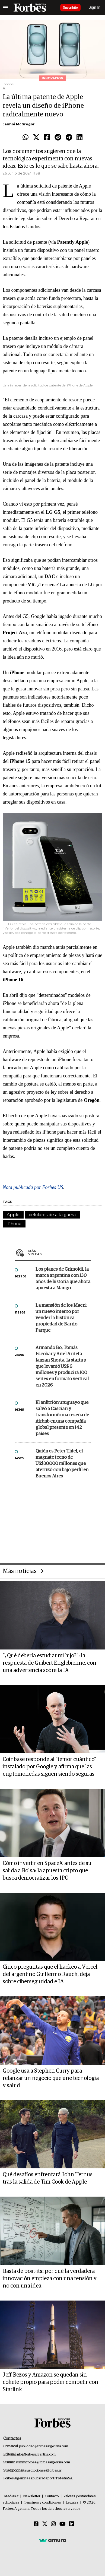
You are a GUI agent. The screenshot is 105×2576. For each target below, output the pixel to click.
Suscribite (70, 7)
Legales (72, 2502)
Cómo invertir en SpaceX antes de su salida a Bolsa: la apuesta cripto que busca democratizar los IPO (47, 1871)
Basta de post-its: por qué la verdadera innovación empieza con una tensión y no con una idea (50, 2279)
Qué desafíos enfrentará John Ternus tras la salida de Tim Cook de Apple (48, 2178)
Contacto (52, 2496)
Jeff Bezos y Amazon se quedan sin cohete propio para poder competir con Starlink (50, 2382)
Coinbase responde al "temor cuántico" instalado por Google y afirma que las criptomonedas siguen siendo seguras (49, 1767)
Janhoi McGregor (19, 124)
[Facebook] (36, 2524)
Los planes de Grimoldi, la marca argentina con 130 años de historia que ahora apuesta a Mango (63, 1278)
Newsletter (31, 2496)
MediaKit (11, 2496)
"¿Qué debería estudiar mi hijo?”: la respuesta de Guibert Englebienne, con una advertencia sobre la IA (49, 1663)
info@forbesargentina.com (36, 2454)
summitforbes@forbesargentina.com (43, 2462)
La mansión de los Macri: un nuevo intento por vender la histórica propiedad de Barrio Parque (61, 1318)
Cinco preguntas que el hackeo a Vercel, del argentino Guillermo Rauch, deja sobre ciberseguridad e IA (50, 1974)
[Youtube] (62, 2524)
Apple (13, 1214)
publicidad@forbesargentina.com (43, 2446)
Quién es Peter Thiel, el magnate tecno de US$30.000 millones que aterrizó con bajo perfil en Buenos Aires (62, 1464)
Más (59, 1252)
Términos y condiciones (42, 2502)
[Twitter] (44, 2524)
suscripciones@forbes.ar (43, 2470)
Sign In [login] (95, 7)
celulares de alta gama (52, 1214)
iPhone (14, 1223)
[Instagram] (53, 2524)
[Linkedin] (71, 2524)
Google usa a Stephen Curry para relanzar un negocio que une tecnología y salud (51, 2078)
